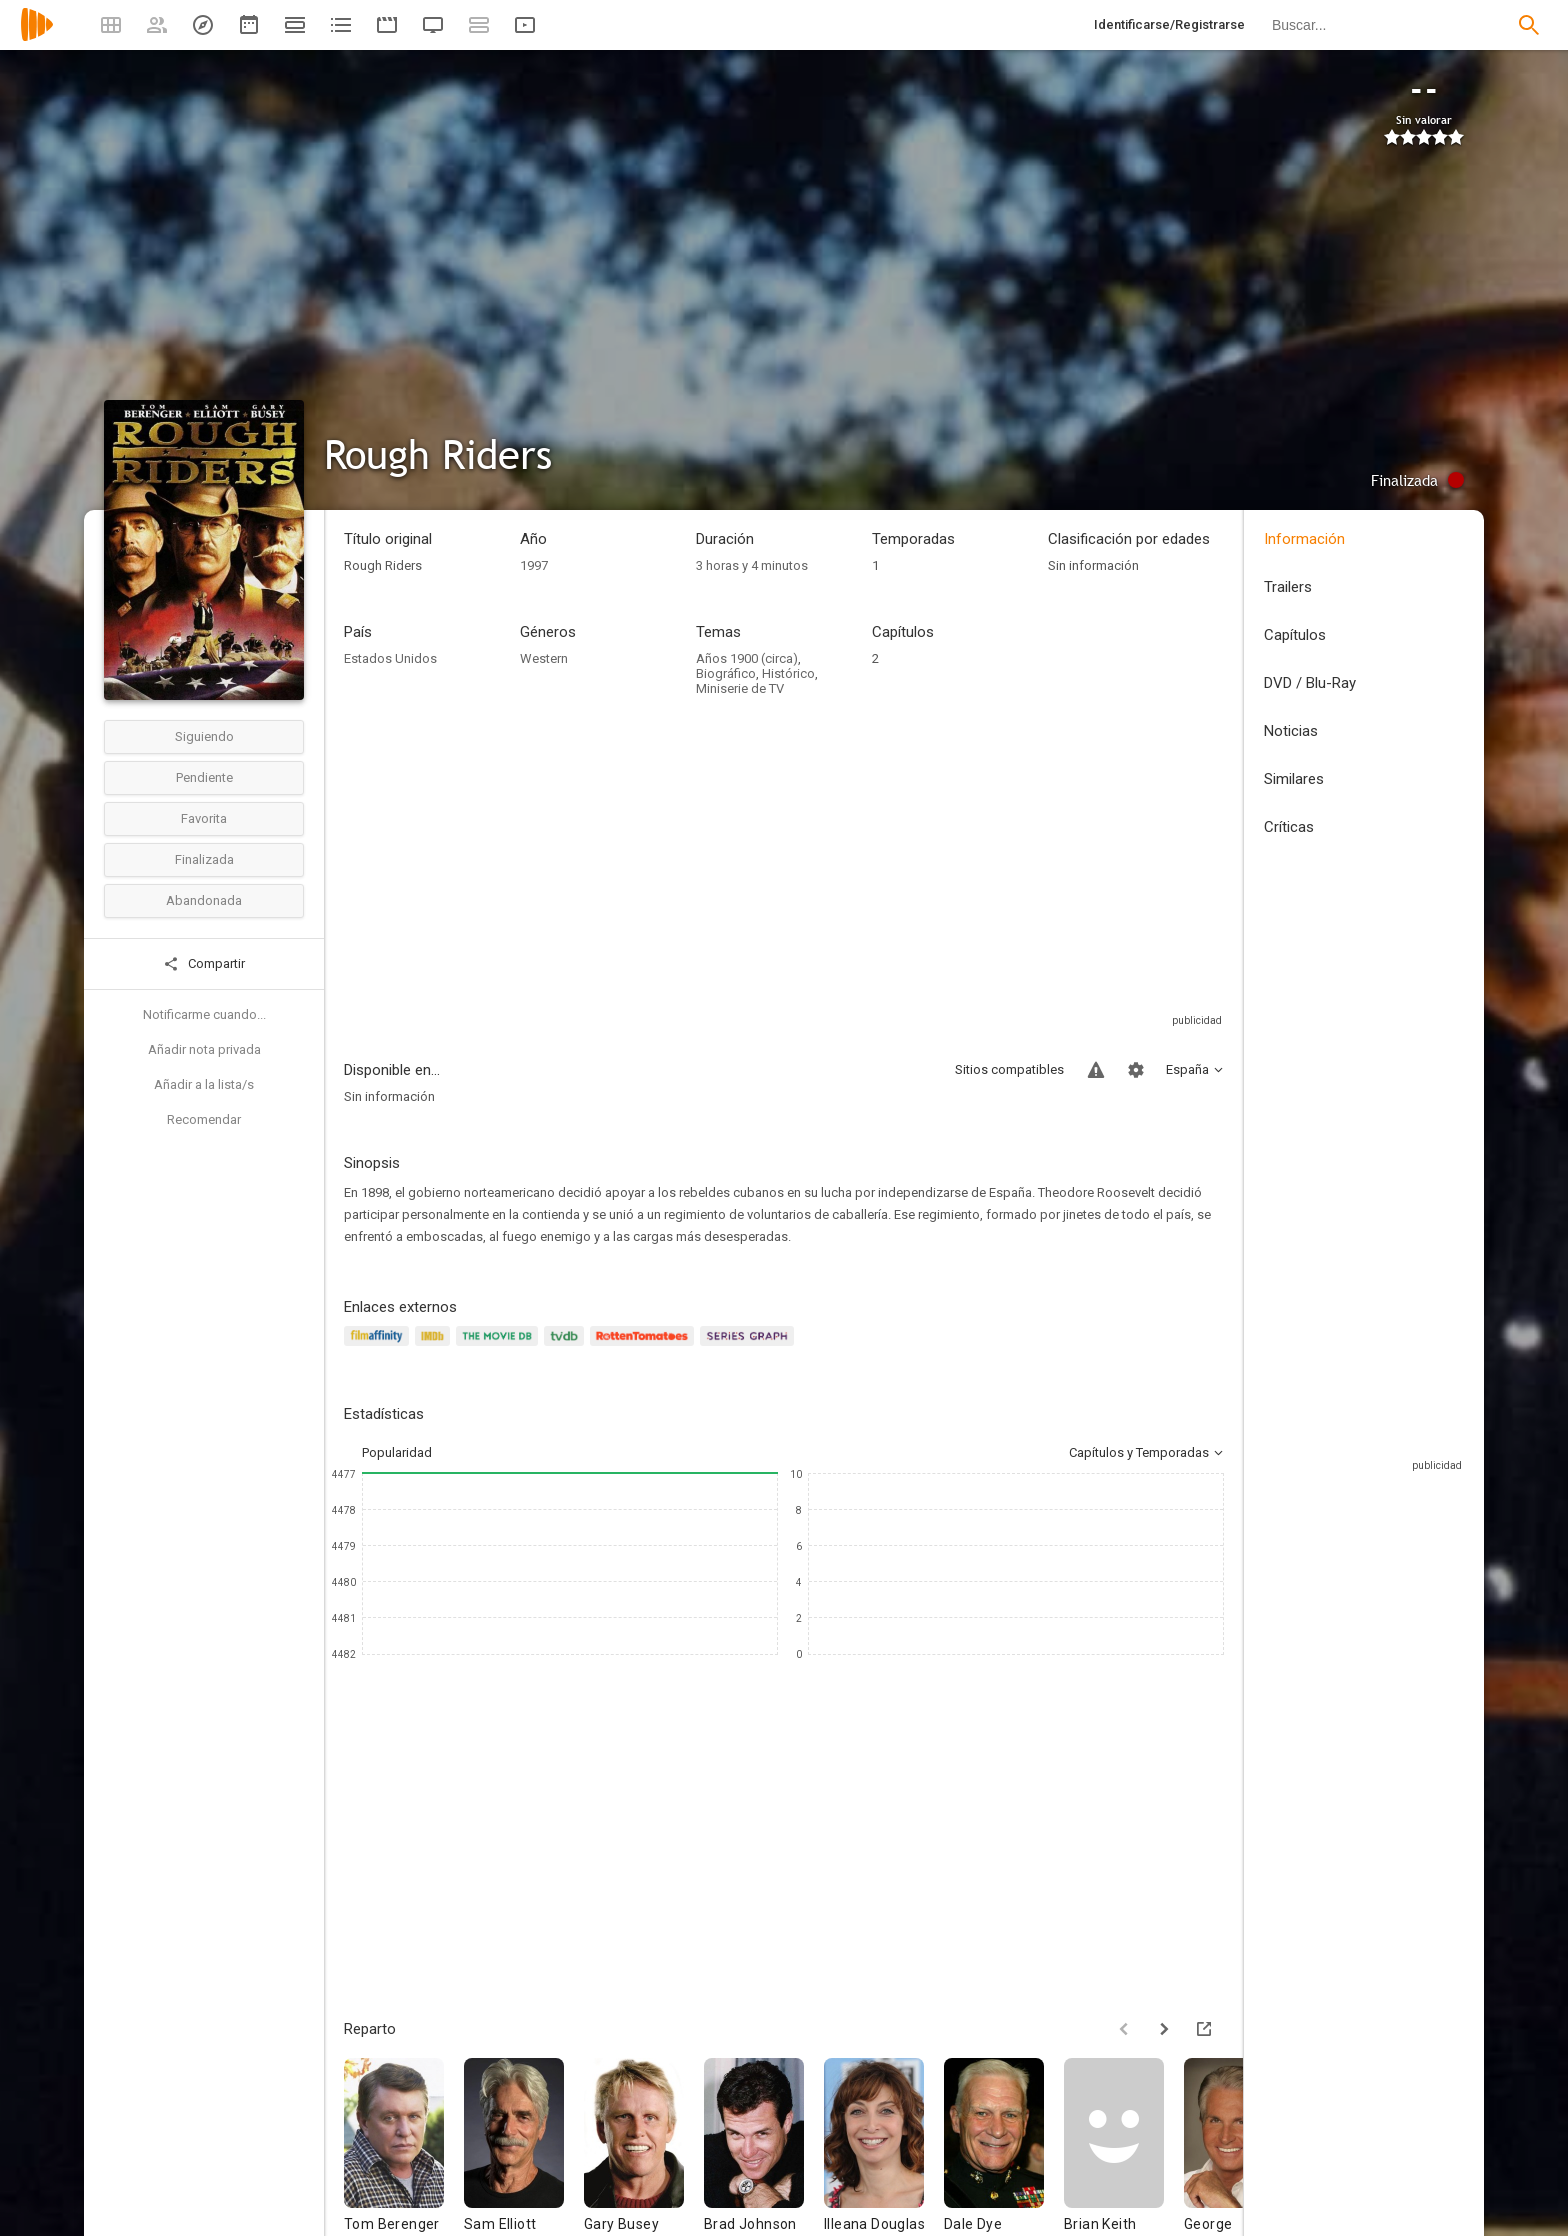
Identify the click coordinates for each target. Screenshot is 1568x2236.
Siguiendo (204, 736)
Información (1304, 539)
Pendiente (204, 777)
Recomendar (204, 1119)
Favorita (204, 818)
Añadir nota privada (204, 1049)
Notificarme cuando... (204, 1014)
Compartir (204, 964)
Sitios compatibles (1009, 1069)
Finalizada (204, 859)
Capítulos (1295, 635)
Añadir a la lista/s (204, 1084)
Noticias (1291, 731)
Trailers (1288, 587)
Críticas (1289, 827)
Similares (1294, 779)
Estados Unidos (390, 658)
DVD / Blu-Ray (1310, 683)
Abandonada (204, 900)
